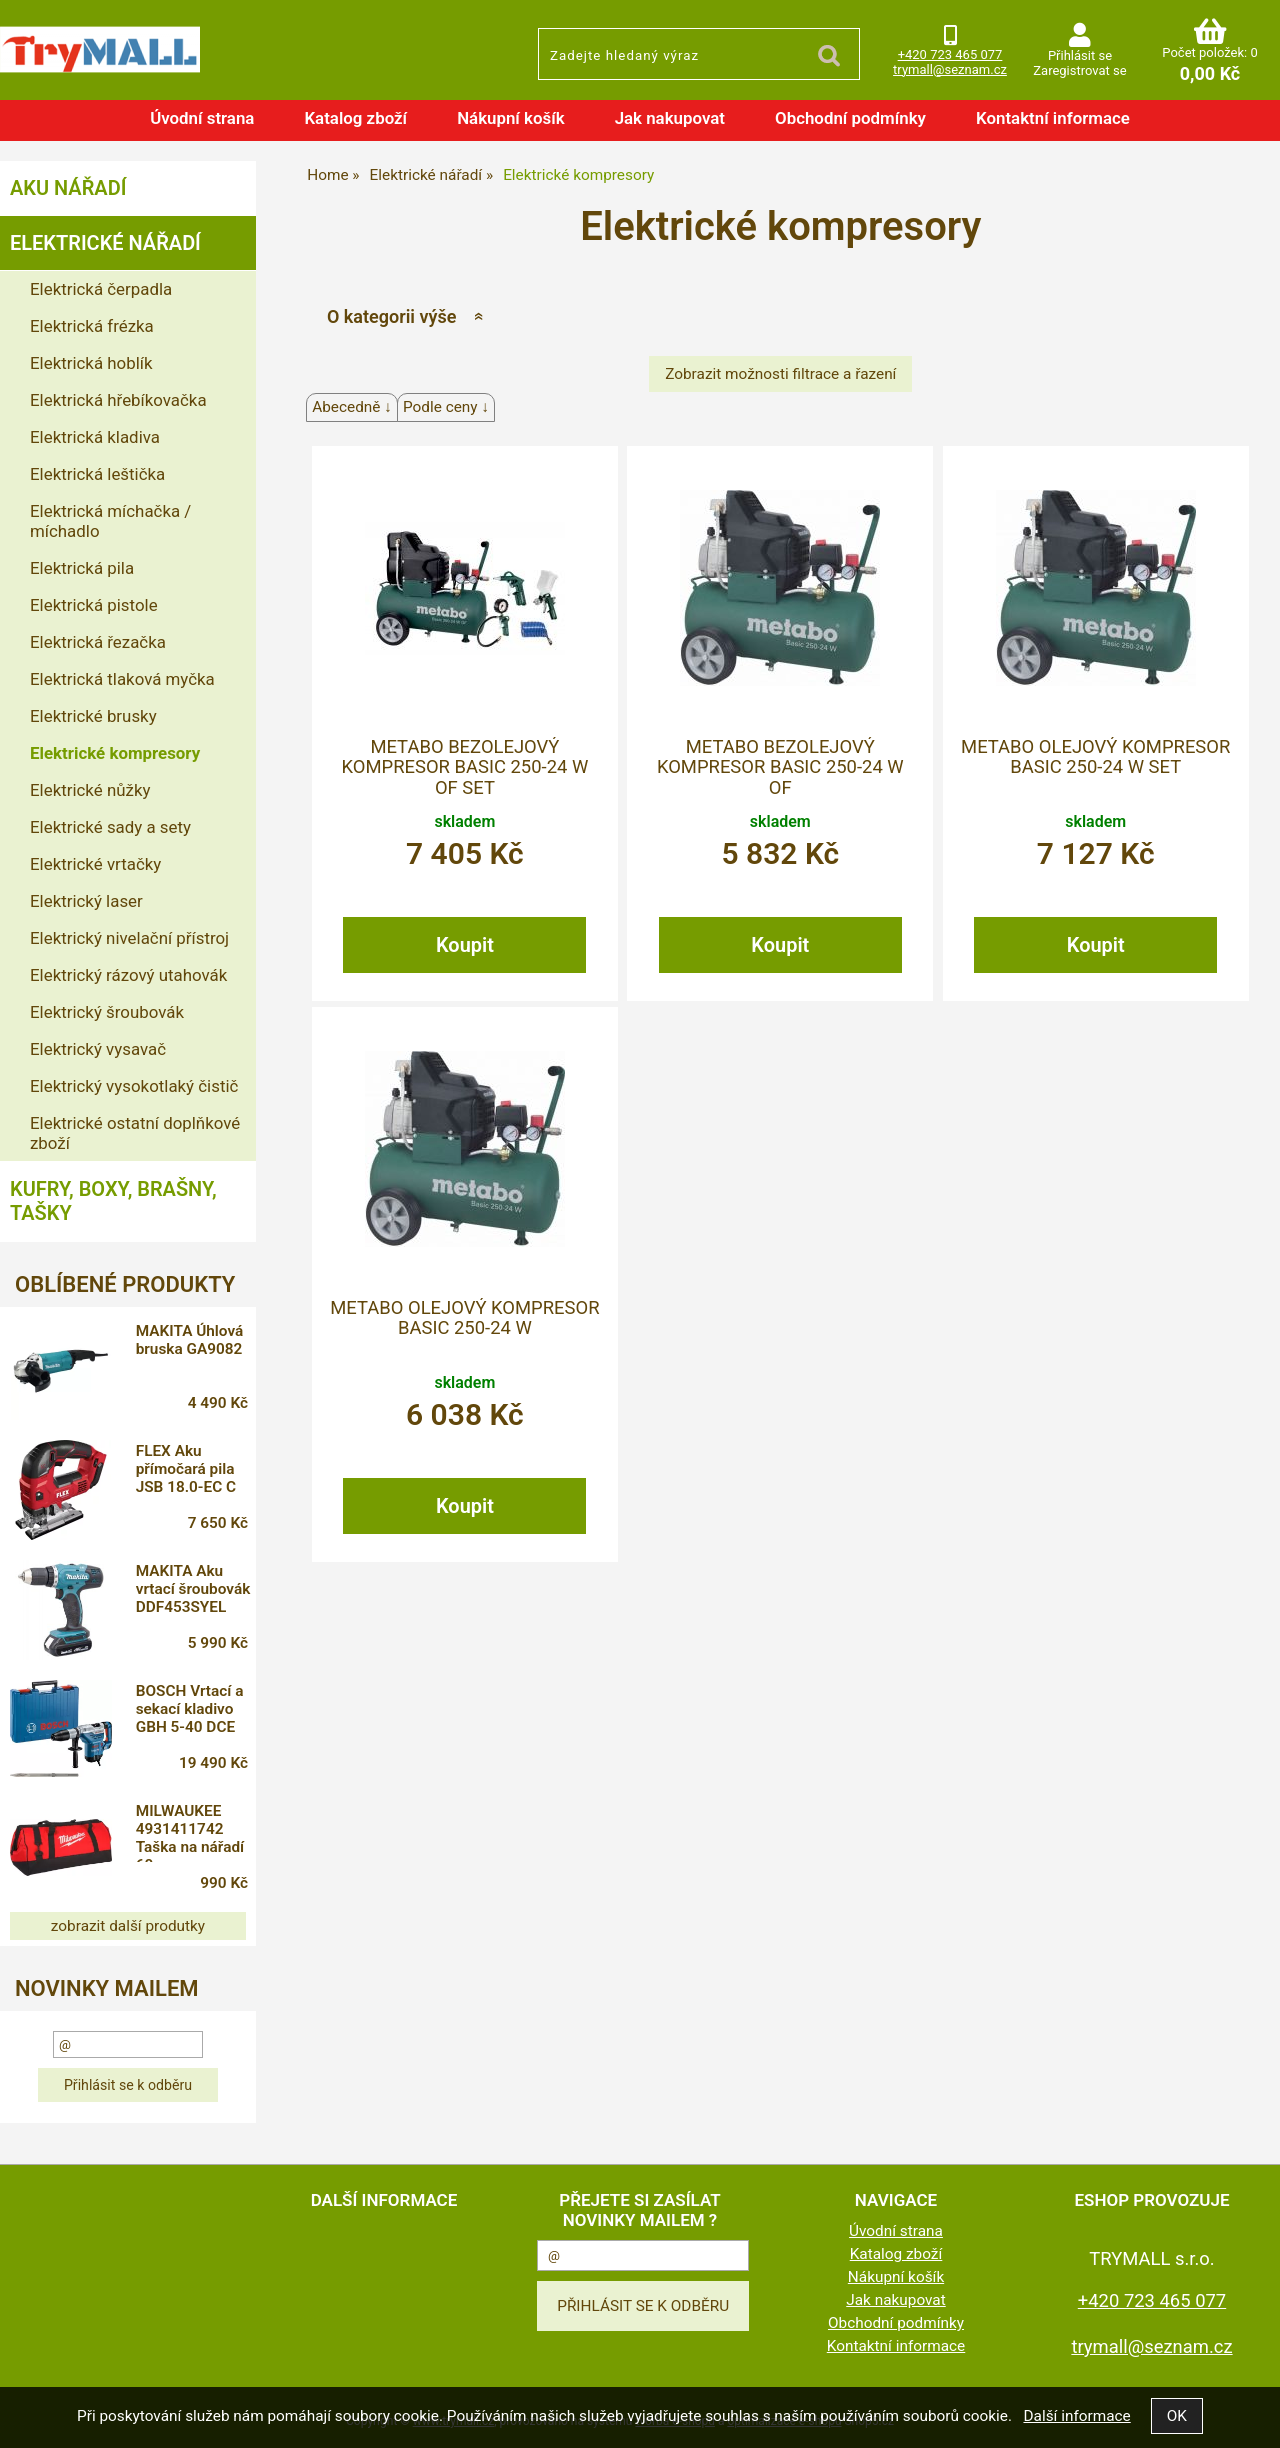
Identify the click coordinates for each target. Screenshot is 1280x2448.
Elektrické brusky (93, 716)
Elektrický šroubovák (107, 1012)
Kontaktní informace (1053, 118)
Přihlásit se (1080, 55)
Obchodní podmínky (850, 118)
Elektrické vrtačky (95, 864)
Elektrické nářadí (105, 243)
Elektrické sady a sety (110, 827)
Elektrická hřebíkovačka (118, 400)
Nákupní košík (511, 118)
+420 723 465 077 (950, 54)
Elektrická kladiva (95, 437)
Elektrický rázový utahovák (128, 975)
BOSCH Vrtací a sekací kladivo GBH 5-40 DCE (190, 1709)
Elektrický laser (86, 901)
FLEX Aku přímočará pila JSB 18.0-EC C (186, 1469)
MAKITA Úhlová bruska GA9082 (190, 1340)
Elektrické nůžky (90, 790)
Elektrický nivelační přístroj (129, 938)
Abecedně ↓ (352, 407)
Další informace (1076, 2416)
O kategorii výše (391, 316)
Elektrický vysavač (98, 1049)
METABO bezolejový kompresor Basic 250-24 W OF (780, 767)
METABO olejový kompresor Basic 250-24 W (464, 1318)
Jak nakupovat (670, 118)
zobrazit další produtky (128, 1926)
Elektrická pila (82, 568)
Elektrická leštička (97, 474)
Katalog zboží (355, 118)
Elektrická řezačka (98, 642)
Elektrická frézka (92, 326)
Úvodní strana (202, 118)
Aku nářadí (68, 188)
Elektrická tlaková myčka (122, 679)
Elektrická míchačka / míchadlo (110, 521)
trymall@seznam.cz (950, 69)
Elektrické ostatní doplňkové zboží (135, 1133)
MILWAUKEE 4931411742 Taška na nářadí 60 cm (190, 1832)
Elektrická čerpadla (101, 289)
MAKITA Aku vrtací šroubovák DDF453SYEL (193, 1589)
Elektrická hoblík (91, 363)
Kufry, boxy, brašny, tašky (113, 1201)
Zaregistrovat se (1079, 70)
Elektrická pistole (94, 605)
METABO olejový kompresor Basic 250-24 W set (1095, 757)
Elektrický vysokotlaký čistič (134, 1086)
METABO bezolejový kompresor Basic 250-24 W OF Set (464, 767)
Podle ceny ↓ (446, 407)
